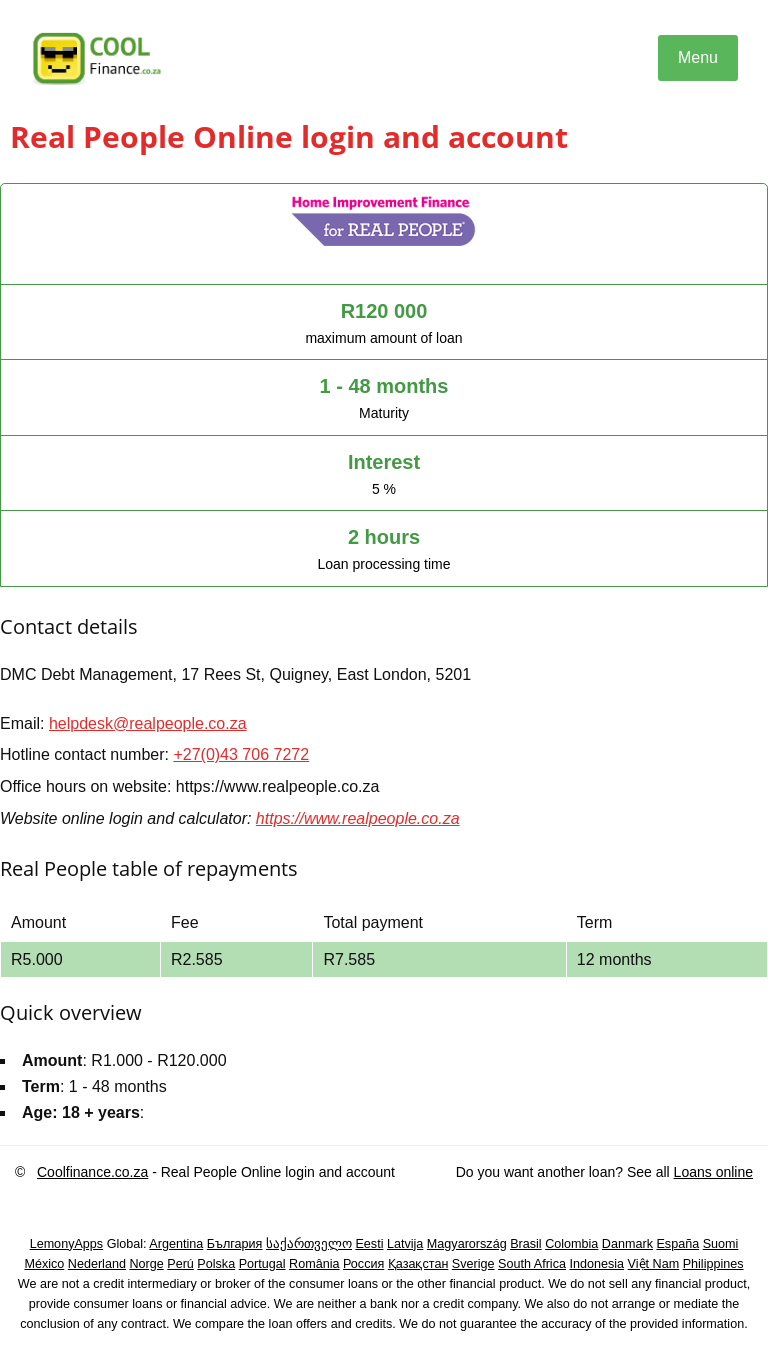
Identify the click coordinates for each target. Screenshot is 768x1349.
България (235, 1244)
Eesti (369, 1244)
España (677, 1244)
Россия (363, 1264)
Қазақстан (418, 1264)
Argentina (176, 1244)
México (44, 1264)
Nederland (97, 1264)
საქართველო (309, 1244)
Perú (180, 1264)
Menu (698, 57)
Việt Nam (654, 1264)
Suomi (721, 1244)
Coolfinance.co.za (92, 1172)
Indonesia (596, 1264)
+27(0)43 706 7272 (241, 754)
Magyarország (467, 1244)
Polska (216, 1264)
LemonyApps (67, 1244)
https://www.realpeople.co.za (358, 818)
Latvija (405, 1244)
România (314, 1264)
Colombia (571, 1244)
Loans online (713, 1172)
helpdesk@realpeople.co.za (148, 723)
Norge (146, 1264)
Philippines (713, 1264)
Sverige (473, 1264)
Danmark (627, 1244)
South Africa (532, 1264)
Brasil (526, 1244)
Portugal (262, 1264)
